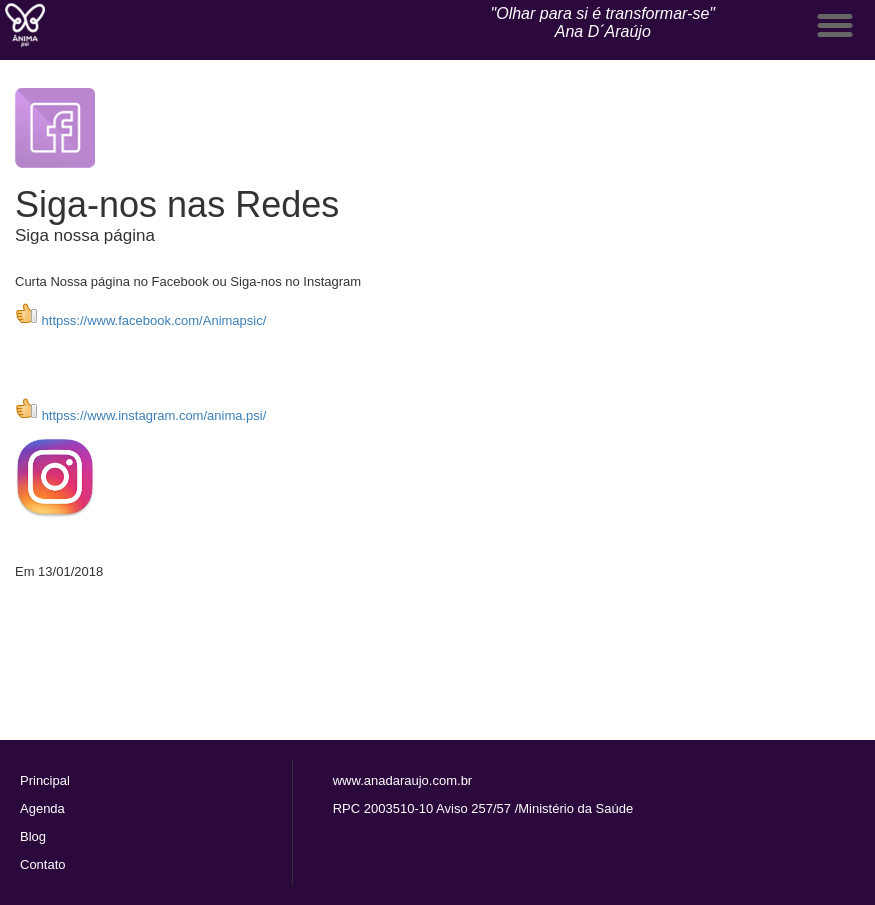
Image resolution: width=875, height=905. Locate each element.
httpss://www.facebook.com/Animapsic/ (140, 320)
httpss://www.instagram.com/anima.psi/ (154, 415)
